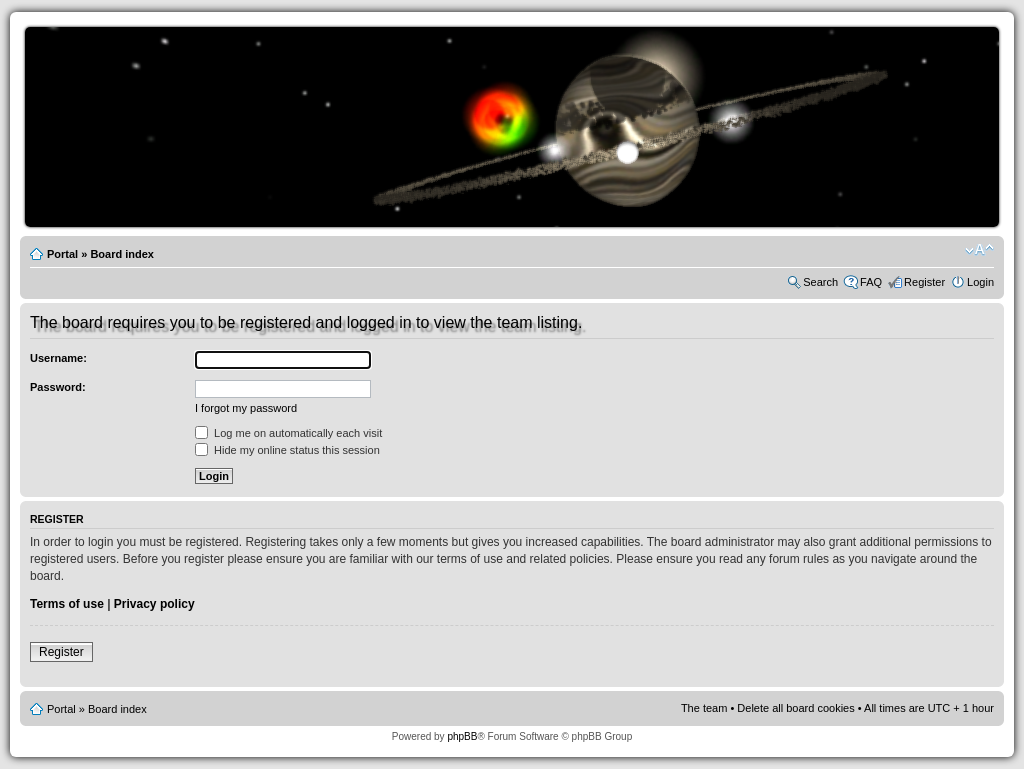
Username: (58, 358)
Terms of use (67, 604)
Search (820, 282)
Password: (58, 387)
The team (704, 708)
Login (980, 282)
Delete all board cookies (795, 708)
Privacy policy (154, 604)
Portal (62, 254)
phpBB (462, 736)
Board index (122, 254)
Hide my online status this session (287, 450)
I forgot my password (246, 408)
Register (924, 282)
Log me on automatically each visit (288, 433)
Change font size (979, 250)
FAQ (871, 282)
